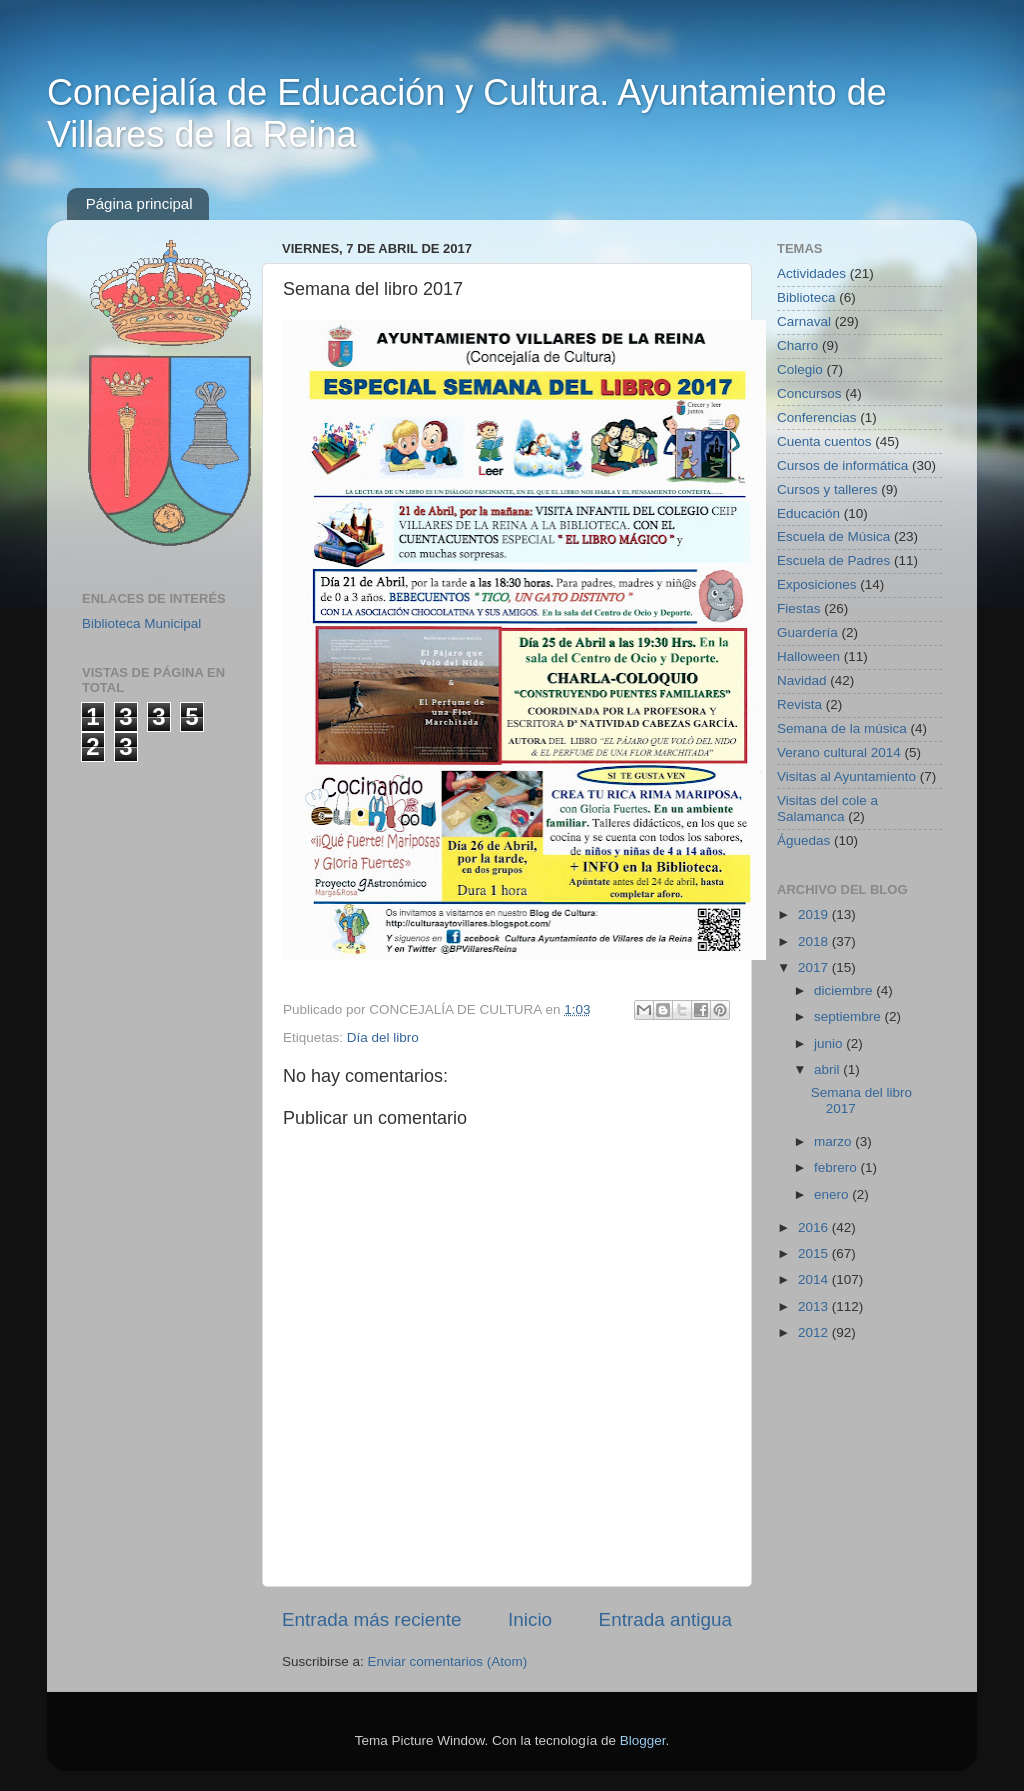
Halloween (808, 656)
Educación (808, 513)
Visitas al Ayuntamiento (846, 776)
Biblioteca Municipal (141, 623)
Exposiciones (817, 584)
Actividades (811, 273)
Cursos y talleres (827, 489)
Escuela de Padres (833, 560)
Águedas (803, 840)
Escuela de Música (833, 536)
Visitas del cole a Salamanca (827, 808)
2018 (815, 941)
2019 (815, 914)
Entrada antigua (665, 1619)
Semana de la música (842, 728)
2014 (815, 1279)
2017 (815, 967)
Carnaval (804, 321)
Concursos (809, 393)
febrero (837, 1167)
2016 (815, 1227)
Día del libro (383, 1037)
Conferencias (817, 417)
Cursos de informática (842, 465)
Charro (797, 345)
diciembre (845, 990)
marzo (834, 1141)
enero (833, 1194)
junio (830, 1043)
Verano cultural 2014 (839, 752)
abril (828, 1069)
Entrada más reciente (372, 1619)
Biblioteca (806, 297)
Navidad (802, 680)
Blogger (643, 1740)
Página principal (139, 203)
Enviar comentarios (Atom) (448, 1661)
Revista (799, 704)
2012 (815, 1332)
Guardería (807, 632)
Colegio (800, 369)
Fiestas (799, 608)
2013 (815, 1306)
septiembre (849, 1016)
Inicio (530, 1619)
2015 (815, 1253)
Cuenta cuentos (824, 441)
